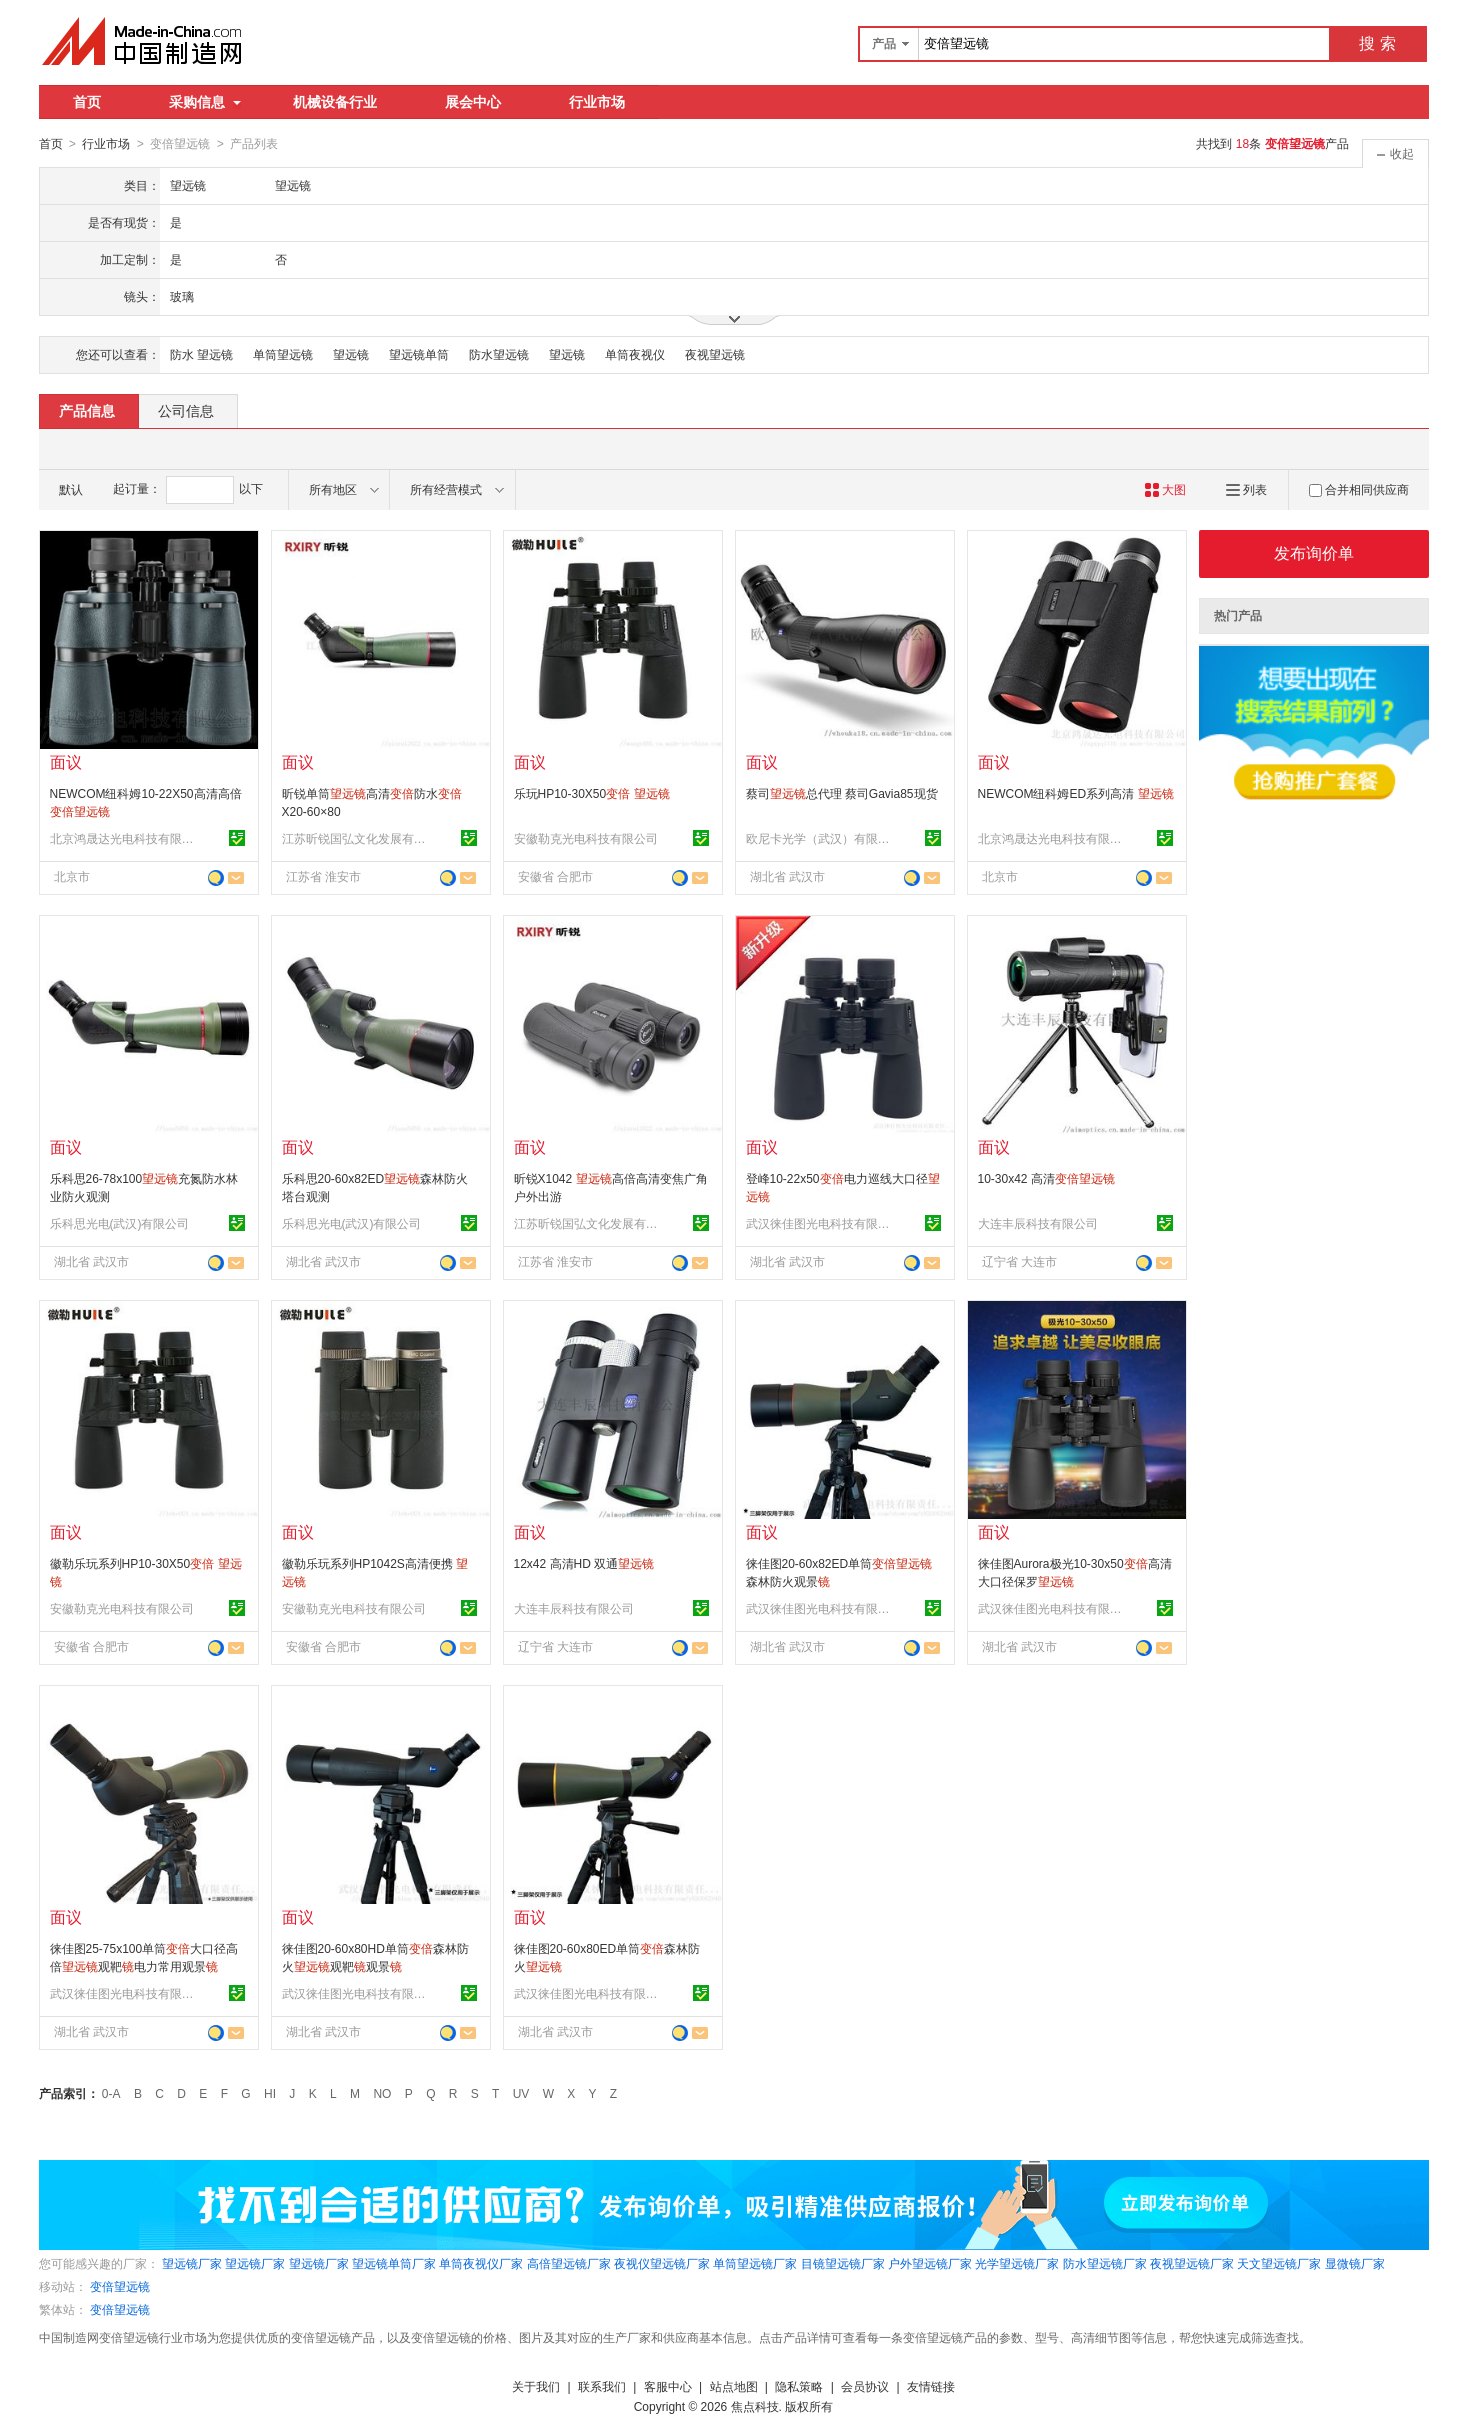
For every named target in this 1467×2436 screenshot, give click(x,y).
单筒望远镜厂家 (755, 2263)
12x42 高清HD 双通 (584, 1563)
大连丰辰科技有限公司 (1038, 1223)
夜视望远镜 (715, 354)
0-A (111, 2093)
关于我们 (536, 2386)
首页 (87, 102)
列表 (1246, 489)
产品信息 (87, 410)
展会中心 (473, 102)
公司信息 (186, 410)
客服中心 (668, 2386)
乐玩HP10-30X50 (592, 793)
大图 (1165, 489)
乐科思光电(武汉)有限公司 (120, 1223)
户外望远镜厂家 (930, 2263)
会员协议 (865, 2386)
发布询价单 (1314, 552)
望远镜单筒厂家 (394, 2263)
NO (382, 2093)
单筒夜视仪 (635, 354)
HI (270, 2093)
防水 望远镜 (201, 354)
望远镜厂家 (192, 2263)
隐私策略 (799, 2386)
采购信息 (205, 102)
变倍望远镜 (120, 2286)
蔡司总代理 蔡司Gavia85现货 (842, 793)
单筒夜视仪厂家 (481, 2263)
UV (521, 2093)
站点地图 (734, 2386)
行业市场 (597, 102)
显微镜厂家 (1355, 2263)
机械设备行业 (335, 102)
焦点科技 (755, 2406)
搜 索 (1377, 43)
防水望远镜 (499, 354)
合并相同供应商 (1359, 489)
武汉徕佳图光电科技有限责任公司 (821, 1223)
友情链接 (931, 2386)
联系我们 (602, 2386)
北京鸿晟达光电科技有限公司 (125, 838)
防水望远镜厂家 (1105, 2263)
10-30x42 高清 (1046, 1178)
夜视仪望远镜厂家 (662, 2263)
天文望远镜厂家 (1279, 2263)
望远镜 (351, 354)
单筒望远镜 (283, 354)
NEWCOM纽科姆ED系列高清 (1076, 793)
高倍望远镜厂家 (569, 2263)
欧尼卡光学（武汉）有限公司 (821, 838)
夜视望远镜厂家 (1192, 2263)
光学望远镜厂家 (1017, 2263)
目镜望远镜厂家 (843, 2263)
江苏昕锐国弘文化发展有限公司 (357, 838)
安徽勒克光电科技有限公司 (586, 838)
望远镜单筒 (419, 354)
